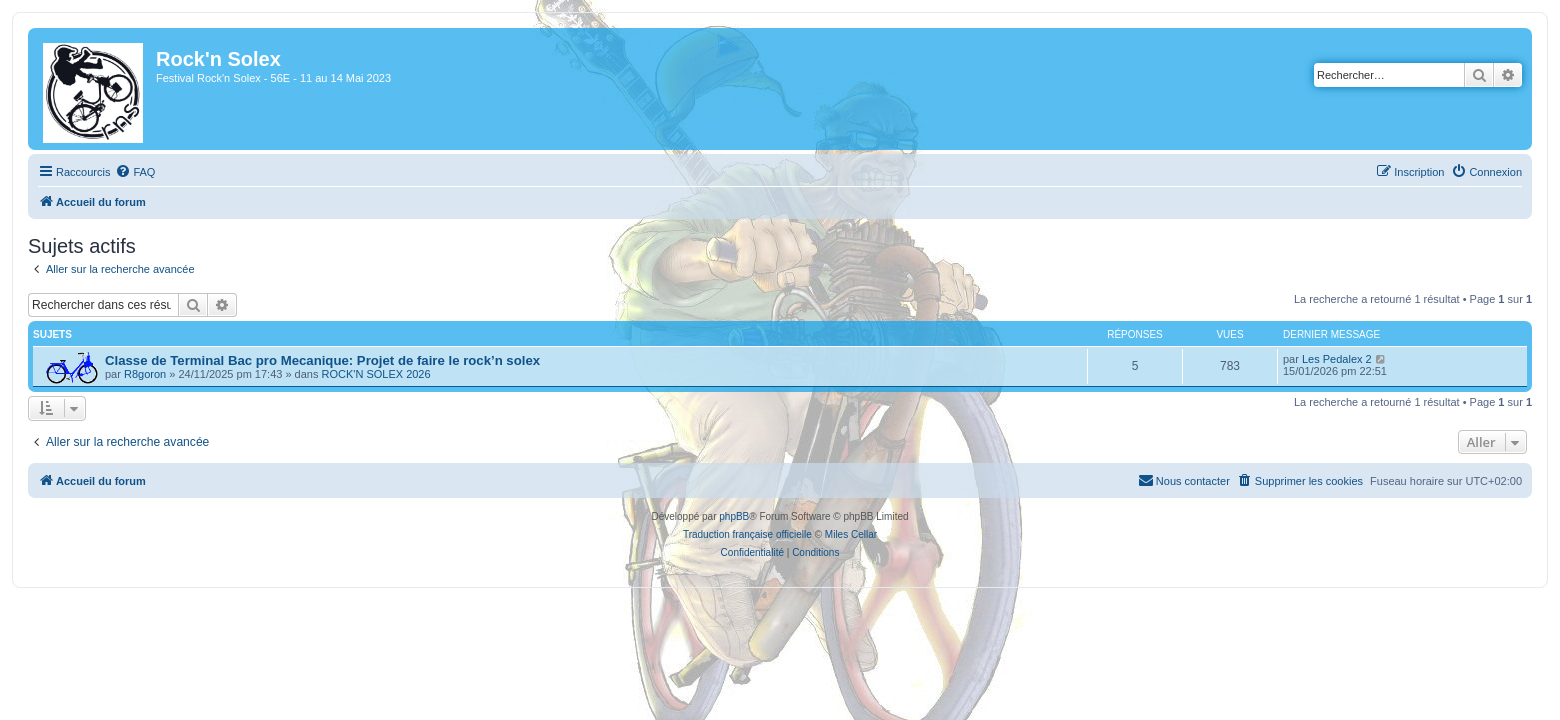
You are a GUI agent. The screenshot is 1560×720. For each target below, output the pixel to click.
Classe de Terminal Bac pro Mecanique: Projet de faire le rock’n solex (310, 360)
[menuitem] (123, 172)
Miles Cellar (851, 534)
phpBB (734, 516)
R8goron (133, 374)
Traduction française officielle (747, 534)
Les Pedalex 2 (1349, 359)
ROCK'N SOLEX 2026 (364, 374)
